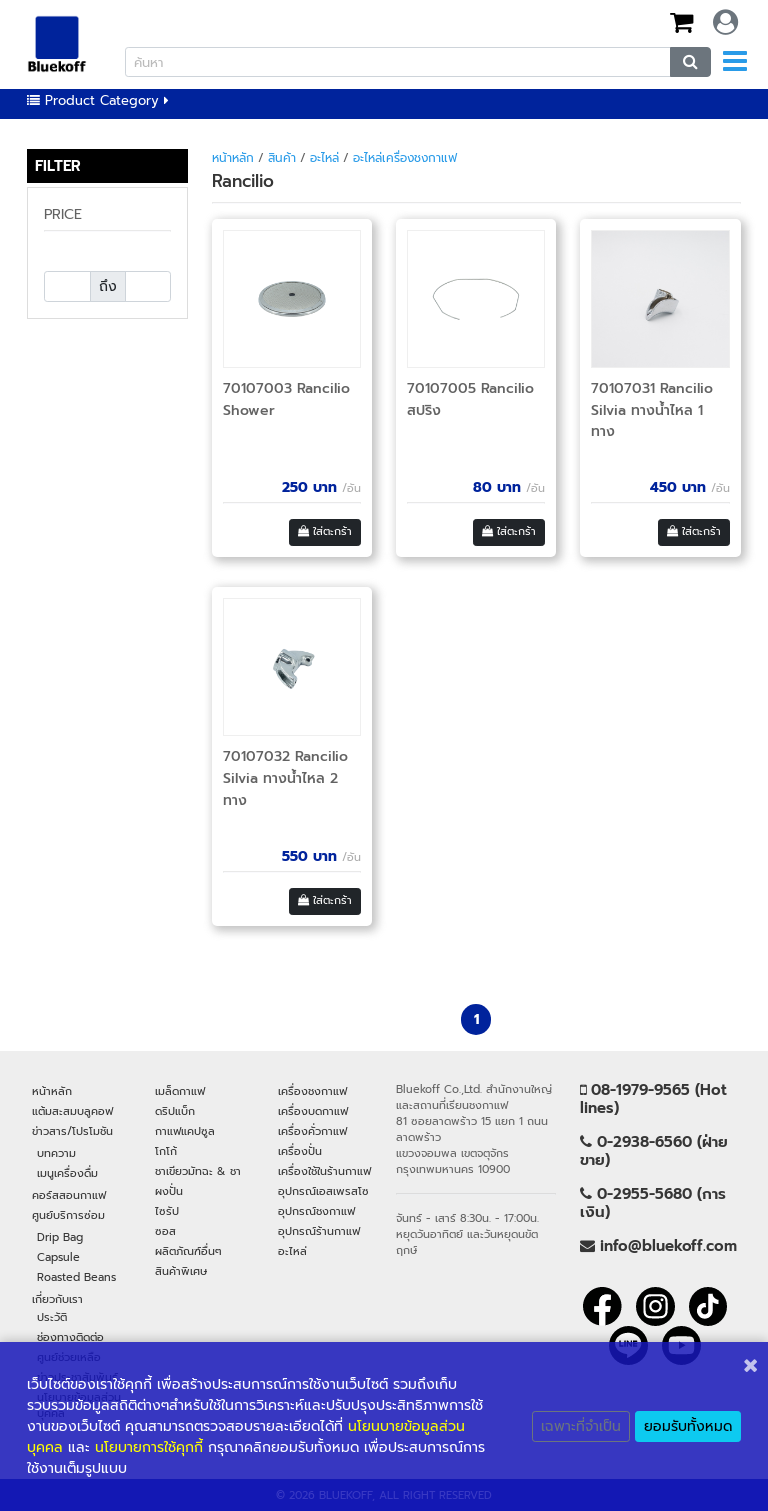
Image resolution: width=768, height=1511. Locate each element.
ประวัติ (52, 1317)
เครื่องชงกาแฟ (312, 1091)
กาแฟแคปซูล (185, 1131)
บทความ (56, 1153)
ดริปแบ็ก (175, 1111)
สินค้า (282, 158)
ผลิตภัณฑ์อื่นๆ (188, 1251)
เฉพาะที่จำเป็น (581, 1426)
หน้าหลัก (233, 158)
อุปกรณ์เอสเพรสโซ (323, 1191)
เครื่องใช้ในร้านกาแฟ (324, 1171)
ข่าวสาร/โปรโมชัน (72, 1131)
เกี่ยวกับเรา (57, 1299)
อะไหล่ (324, 158)
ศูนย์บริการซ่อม (68, 1215)
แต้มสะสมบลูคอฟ (72, 1111)
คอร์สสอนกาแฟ (69, 1195)
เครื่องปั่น (300, 1151)
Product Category (98, 100)
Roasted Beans (76, 1277)
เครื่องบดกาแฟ (313, 1111)
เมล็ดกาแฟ (180, 1091)
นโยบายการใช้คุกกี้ (149, 1447)
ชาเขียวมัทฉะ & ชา (198, 1171)
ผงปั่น (169, 1191)
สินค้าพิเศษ (181, 1271)
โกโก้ (166, 1151)
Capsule (58, 1257)
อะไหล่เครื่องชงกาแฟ (405, 158)
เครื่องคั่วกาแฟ (312, 1131)
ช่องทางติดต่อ (70, 1337)
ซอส (165, 1231)
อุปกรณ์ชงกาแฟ (316, 1211)
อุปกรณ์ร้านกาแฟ (319, 1231)
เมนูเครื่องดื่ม (67, 1173)
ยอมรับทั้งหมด (688, 1426)
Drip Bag (60, 1237)
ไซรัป (167, 1211)
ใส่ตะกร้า (325, 531)
